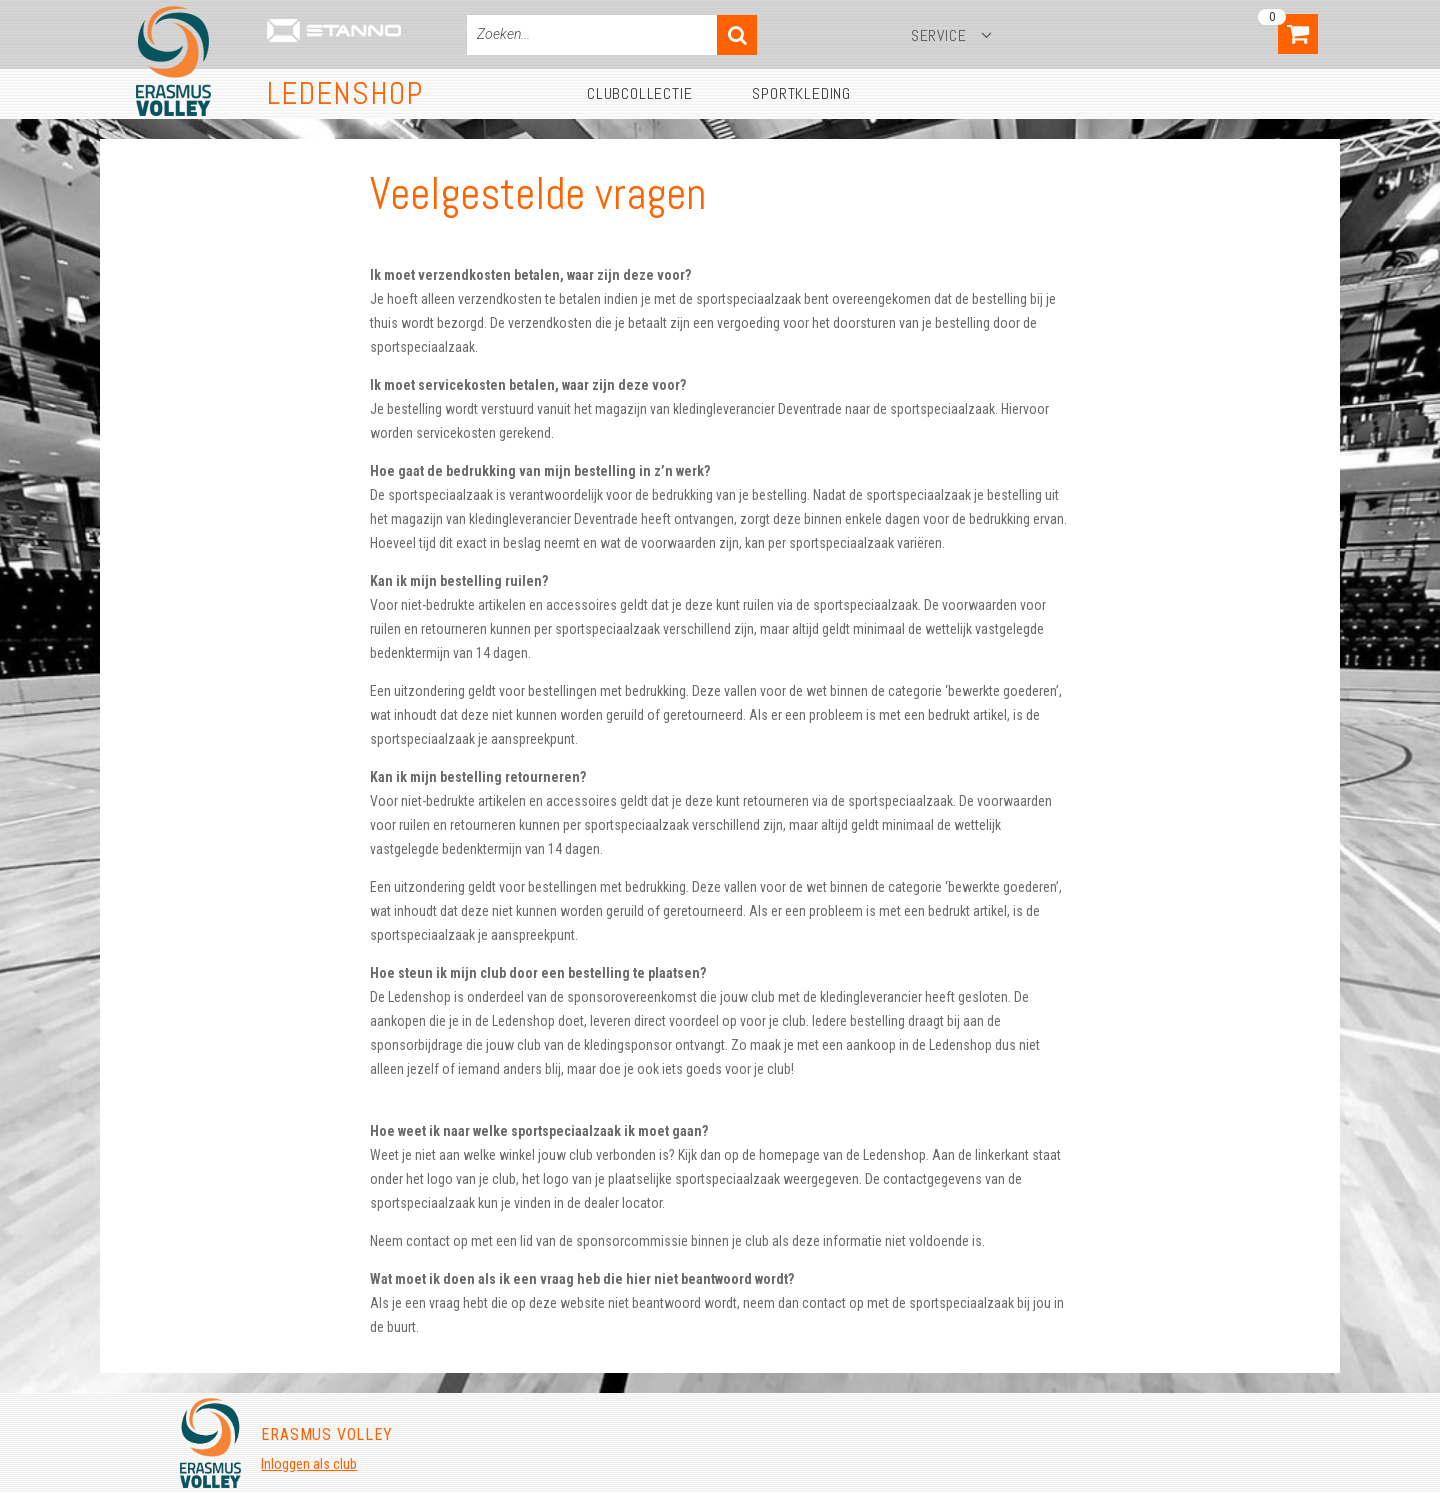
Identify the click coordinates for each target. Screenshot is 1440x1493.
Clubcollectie (639, 93)
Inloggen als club (309, 1464)
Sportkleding (801, 93)
